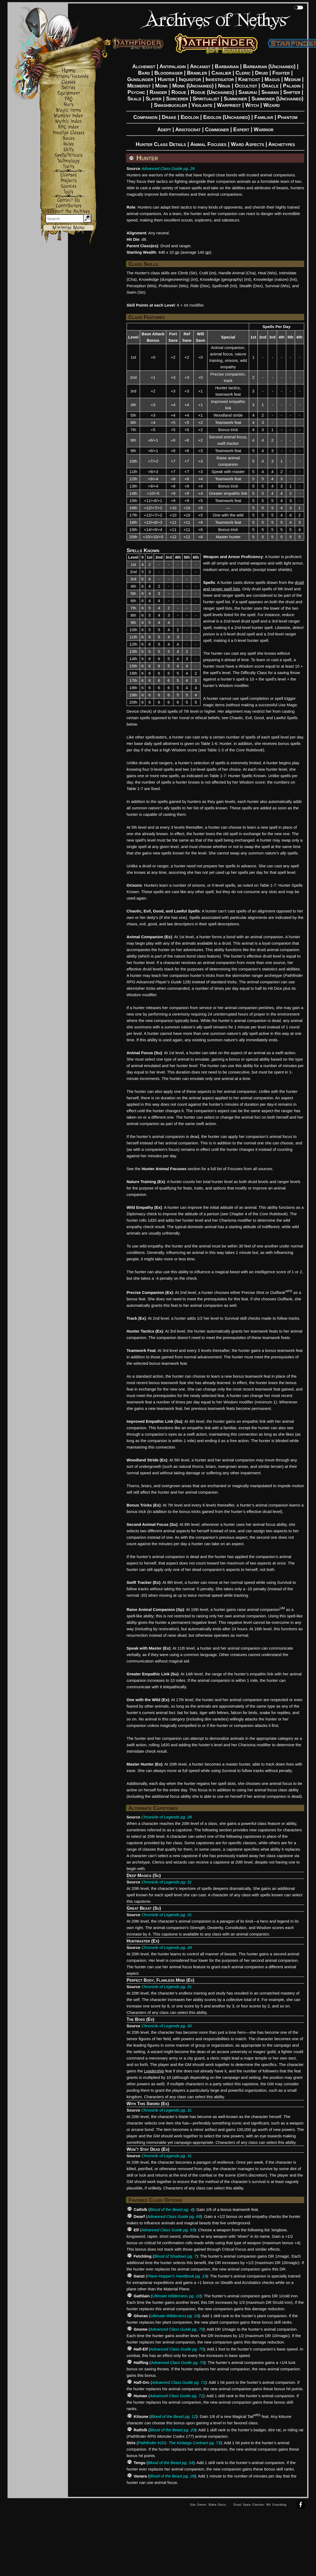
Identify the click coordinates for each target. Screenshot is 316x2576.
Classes (68, 82)
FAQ (68, 99)
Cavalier (221, 73)
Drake (169, 117)
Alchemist (143, 66)
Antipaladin (173, 66)
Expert (241, 129)
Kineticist (249, 79)
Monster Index (68, 116)
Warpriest (229, 105)
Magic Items (68, 110)
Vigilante (201, 105)
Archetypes (281, 144)
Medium (292, 79)
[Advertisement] (97, 2535)
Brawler (197, 73)
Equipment (68, 93)
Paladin (292, 86)
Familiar (263, 117)
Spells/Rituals (68, 155)
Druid (261, 73)
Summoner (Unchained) (277, 98)
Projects (68, 180)
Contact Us (68, 200)
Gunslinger (140, 79)
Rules (68, 144)
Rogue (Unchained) (212, 92)
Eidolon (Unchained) (226, 117)
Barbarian (227, 66)
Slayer (153, 98)
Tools (68, 192)
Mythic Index (68, 121)
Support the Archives (68, 211)
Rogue (178, 92)
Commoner (217, 129)
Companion (145, 117)
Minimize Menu (68, 228)
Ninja (224, 86)
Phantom (287, 117)
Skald (134, 98)
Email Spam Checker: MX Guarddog (260, 2504)
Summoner (235, 98)
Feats (68, 104)
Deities (68, 87)
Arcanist (200, 66)
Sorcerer (177, 98)
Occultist (246, 86)
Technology (68, 161)
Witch (252, 105)
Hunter (166, 79)
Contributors (68, 206)
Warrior (264, 129)
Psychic (136, 92)
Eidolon (190, 117)
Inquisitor (190, 79)
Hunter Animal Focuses (164, 1168)
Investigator (220, 79)
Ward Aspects (247, 144)
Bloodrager (168, 73)
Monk (161, 86)
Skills (68, 149)
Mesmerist (139, 86)
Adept (164, 129)
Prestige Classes (68, 133)
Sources (68, 186)
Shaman (270, 92)
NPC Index (68, 127)
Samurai (247, 92)
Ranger (158, 92)
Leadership (154, 2071)
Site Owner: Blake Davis (208, 2504)
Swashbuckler (170, 105)
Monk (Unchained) (193, 86)
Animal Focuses (208, 144)
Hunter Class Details (161, 144)
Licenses (68, 175)
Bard (144, 73)
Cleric (243, 73)
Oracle (269, 86)
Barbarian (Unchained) (269, 66)
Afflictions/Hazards (68, 76)
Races (68, 138)
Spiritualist (206, 98)
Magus (272, 79)
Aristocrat (187, 129)
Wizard (271, 105)
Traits (68, 166)
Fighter (281, 73)
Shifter (291, 92)
